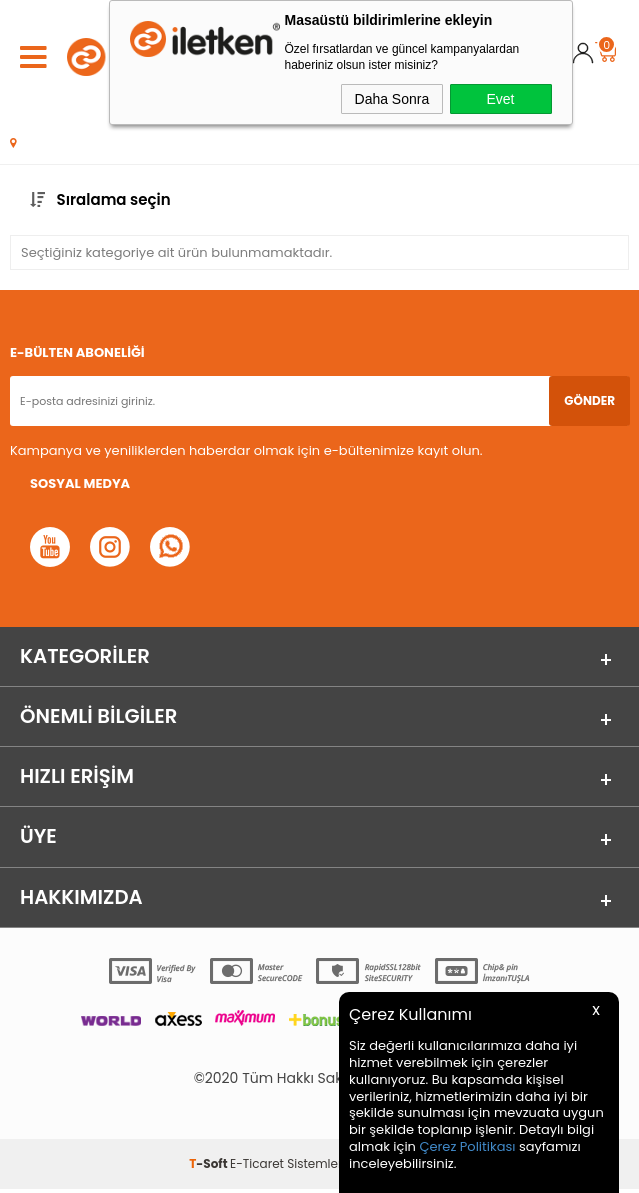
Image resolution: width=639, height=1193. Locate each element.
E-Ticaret (257, 1167)
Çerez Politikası (467, 1146)
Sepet (606, 48)
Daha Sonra (392, 99)
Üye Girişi (583, 57)
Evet (500, 99)
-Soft (209, 1167)
